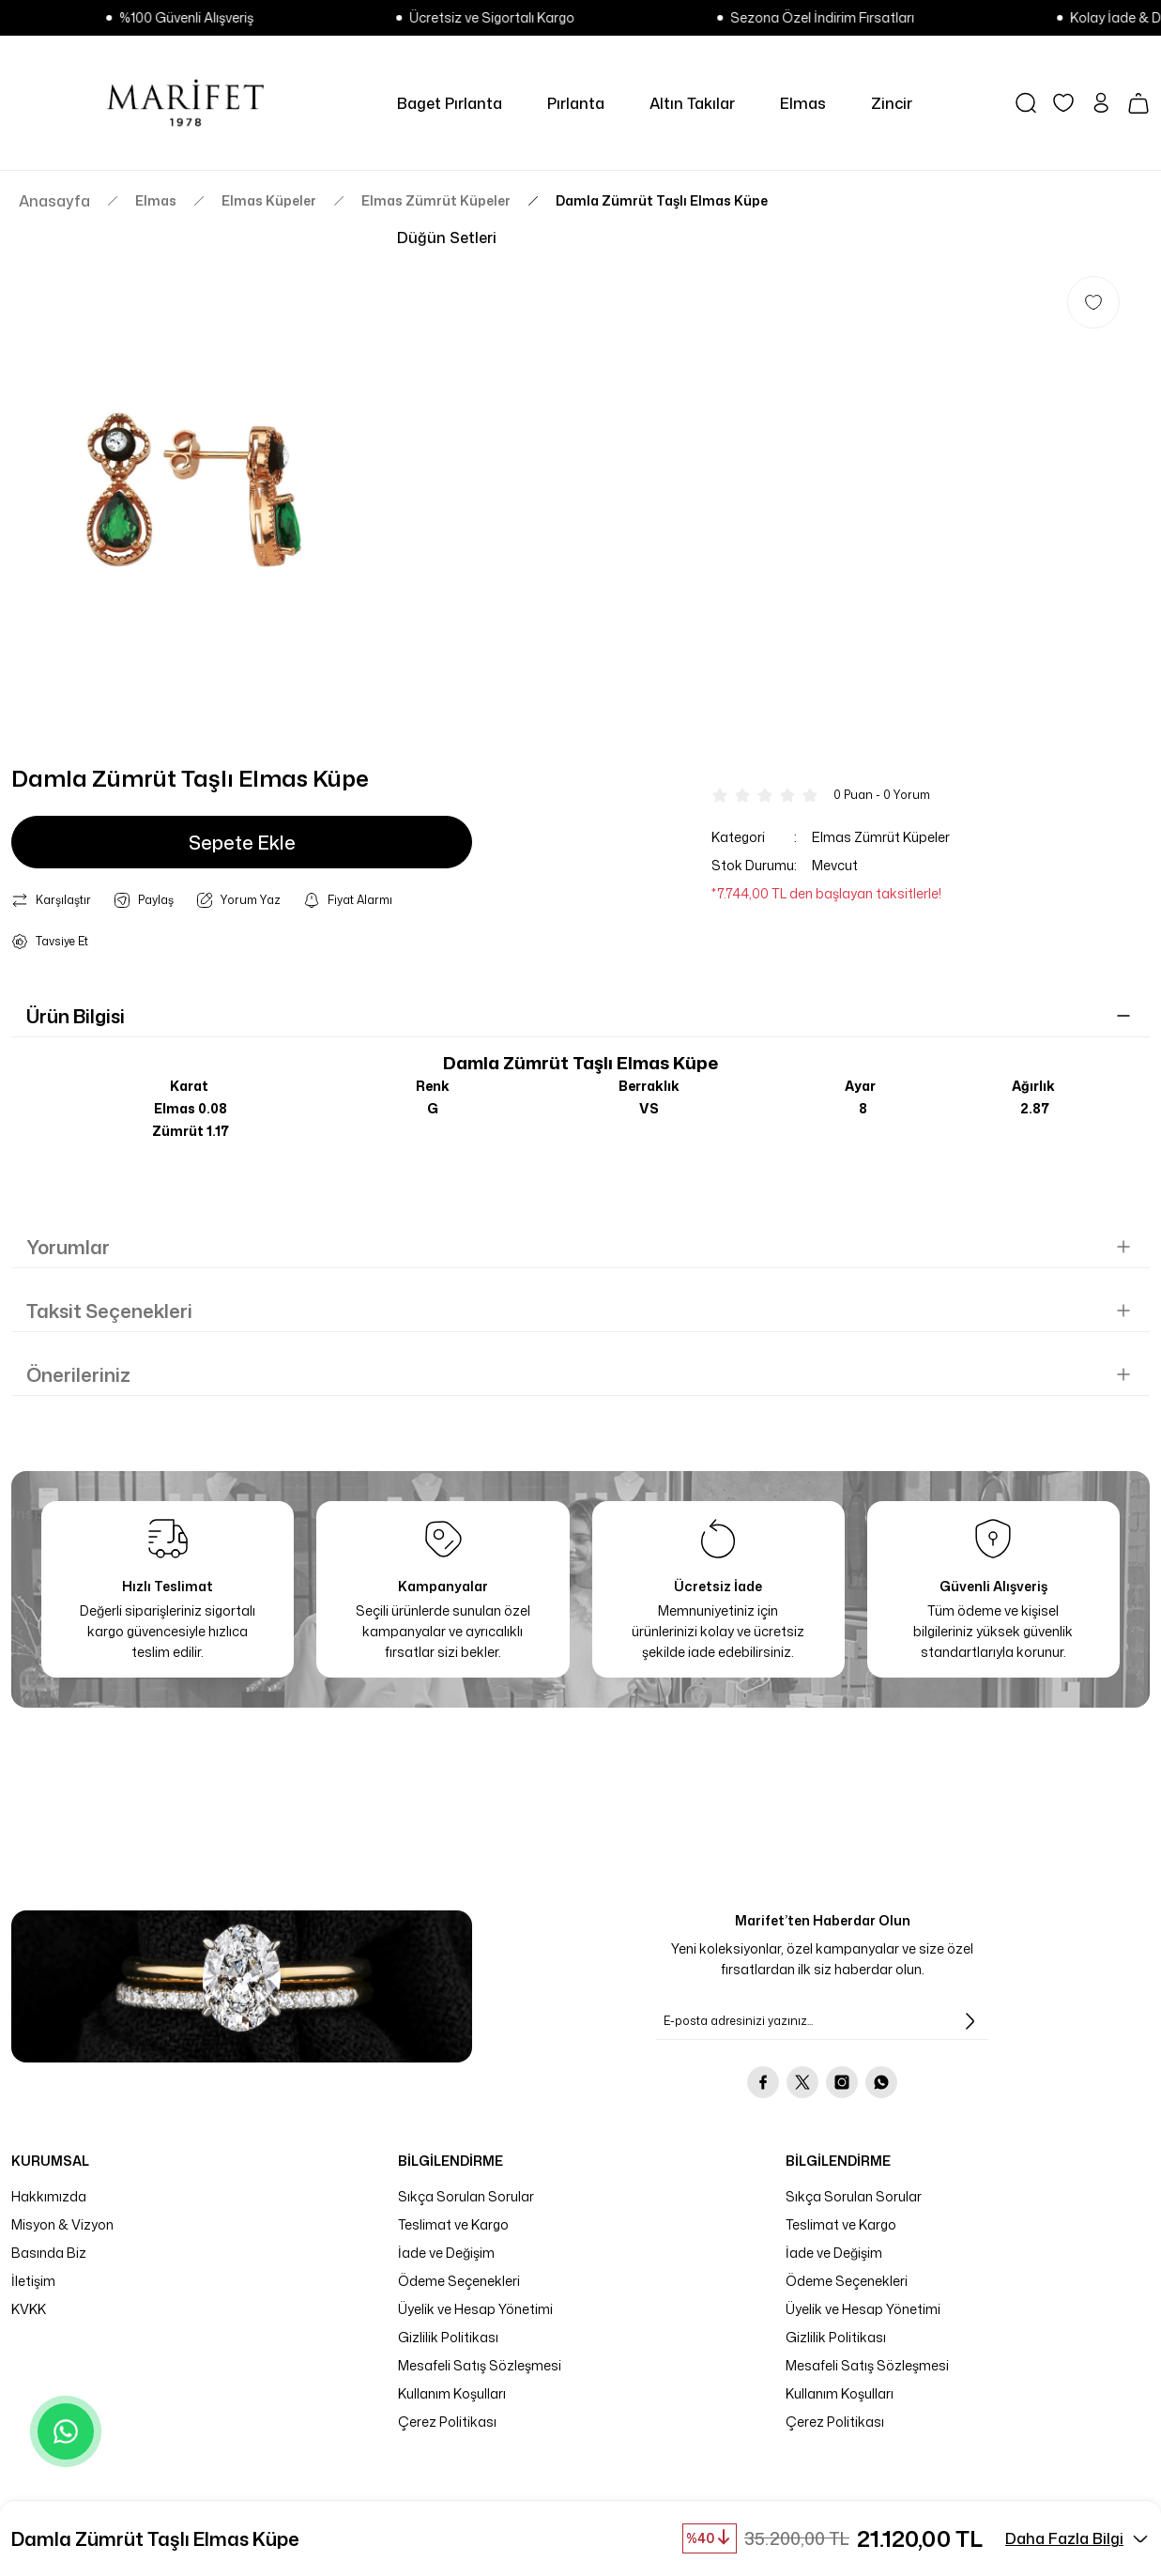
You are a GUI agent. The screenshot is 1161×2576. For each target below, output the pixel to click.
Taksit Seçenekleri (109, 1310)
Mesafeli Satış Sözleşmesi (479, 2365)
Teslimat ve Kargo (453, 2224)
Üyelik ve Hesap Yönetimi (475, 2309)
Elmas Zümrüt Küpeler (881, 837)
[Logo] (185, 103)
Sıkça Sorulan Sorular (466, 2196)
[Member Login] (1101, 103)
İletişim (33, 2281)
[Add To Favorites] (1093, 302)
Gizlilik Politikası (448, 2337)
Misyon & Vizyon (62, 2224)
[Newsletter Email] (822, 2021)
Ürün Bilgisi (75, 1016)
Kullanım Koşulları (452, 2393)
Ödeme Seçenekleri (459, 2281)
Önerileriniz (78, 1374)
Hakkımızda (48, 2196)
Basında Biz (48, 2253)
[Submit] (969, 2021)
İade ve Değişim (446, 2253)
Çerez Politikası (447, 2421)
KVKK (28, 2309)
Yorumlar (68, 1247)
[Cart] (1138, 103)
